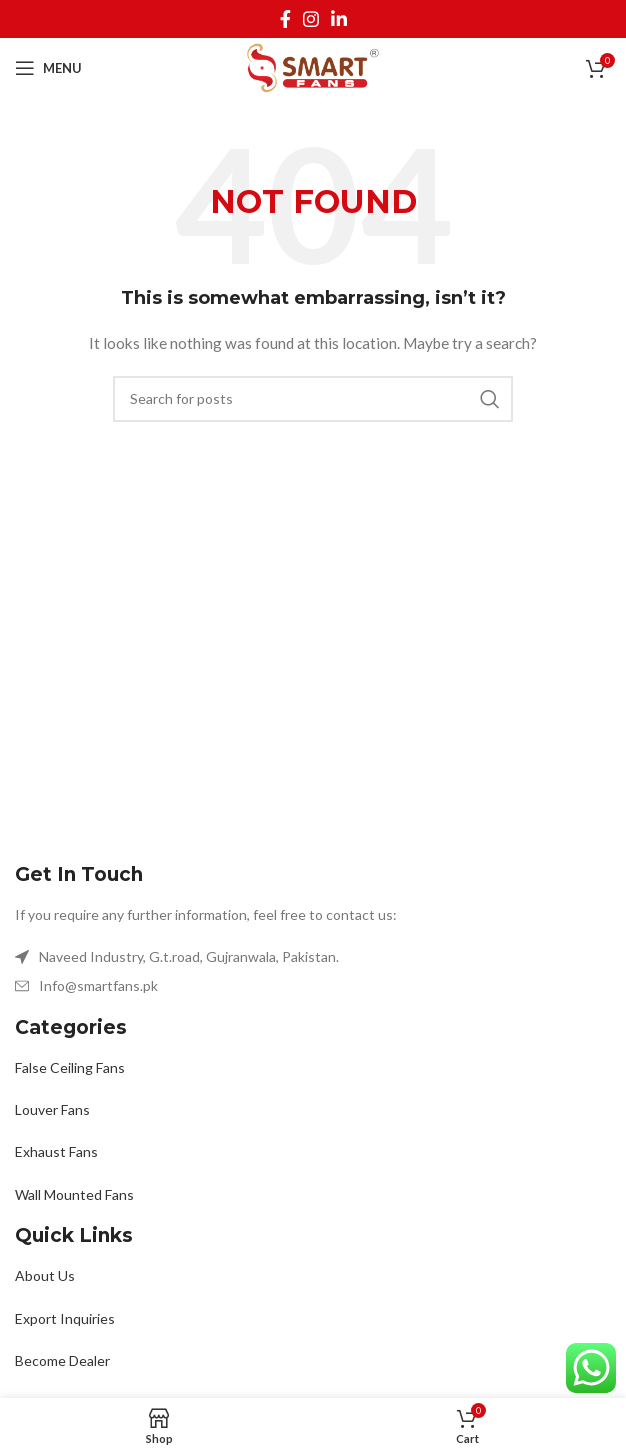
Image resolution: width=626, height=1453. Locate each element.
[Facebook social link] (285, 19)
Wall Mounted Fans (74, 1194)
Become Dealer (62, 1360)
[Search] (313, 399)
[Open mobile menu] (48, 68)
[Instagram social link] (311, 19)
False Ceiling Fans (70, 1067)
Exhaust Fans (56, 1151)
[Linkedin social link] (339, 19)
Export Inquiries (65, 1318)
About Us (45, 1275)
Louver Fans (52, 1109)
